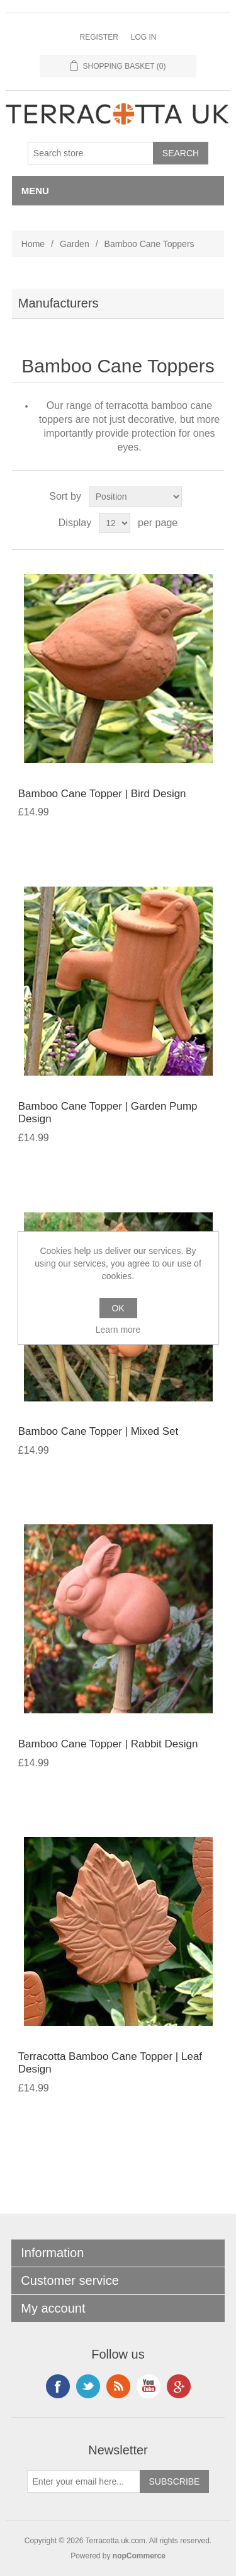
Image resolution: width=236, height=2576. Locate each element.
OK (117, 1308)
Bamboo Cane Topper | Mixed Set (98, 1431)
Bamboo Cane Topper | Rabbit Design (108, 1744)
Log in (144, 37)
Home (33, 244)
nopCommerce (139, 2555)
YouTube (148, 2386)
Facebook (58, 2386)
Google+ (179, 2386)
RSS (118, 2386)
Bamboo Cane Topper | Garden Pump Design (108, 1112)
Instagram (88, 2386)
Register (98, 37)
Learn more (118, 1330)
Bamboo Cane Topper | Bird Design (102, 794)
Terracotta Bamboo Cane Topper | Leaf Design (110, 2062)
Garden (74, 244)
